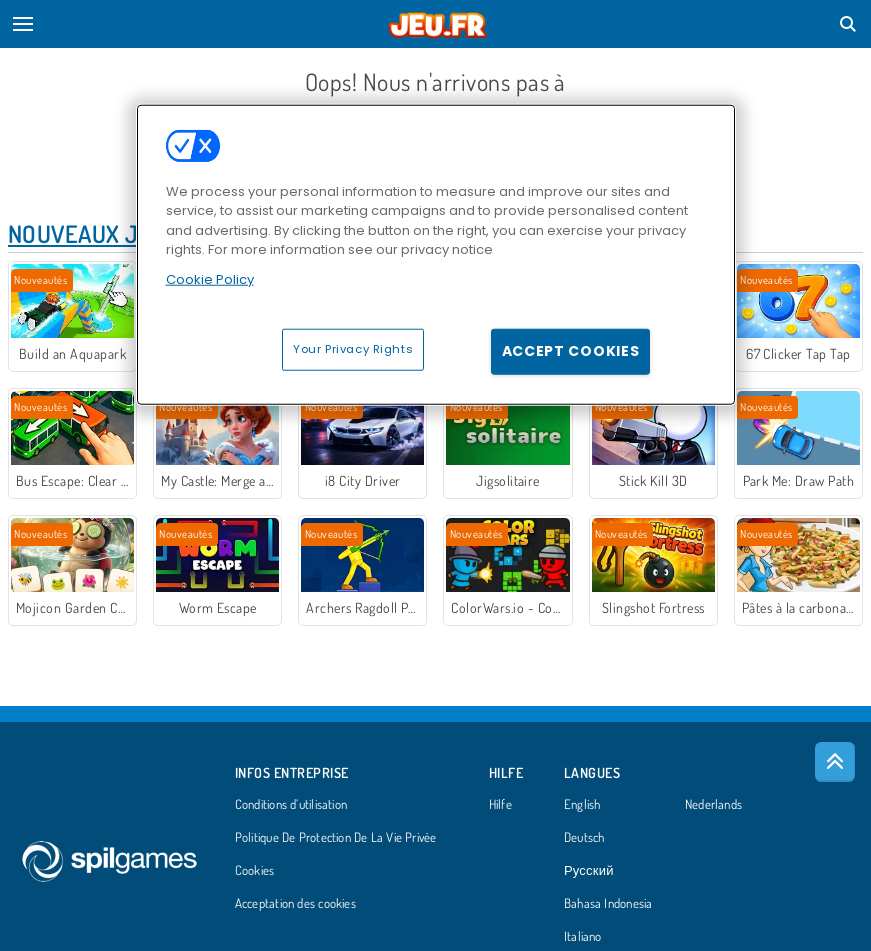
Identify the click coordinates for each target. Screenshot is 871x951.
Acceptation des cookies (295, 904)
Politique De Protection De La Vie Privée (336, 838)
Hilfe (500, 805)
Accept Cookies (571, 351)
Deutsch (584, 838)
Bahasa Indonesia (608, 904)
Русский (589, 871)
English (582, 805)
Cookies (255, 871)
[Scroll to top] (835, 762)
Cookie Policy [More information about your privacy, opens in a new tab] (210, 278)
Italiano (583, 937)
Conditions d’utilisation (291, 805)
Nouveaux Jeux (94, 233)
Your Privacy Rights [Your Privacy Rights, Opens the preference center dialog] (353, 349)
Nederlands (713, 805)
